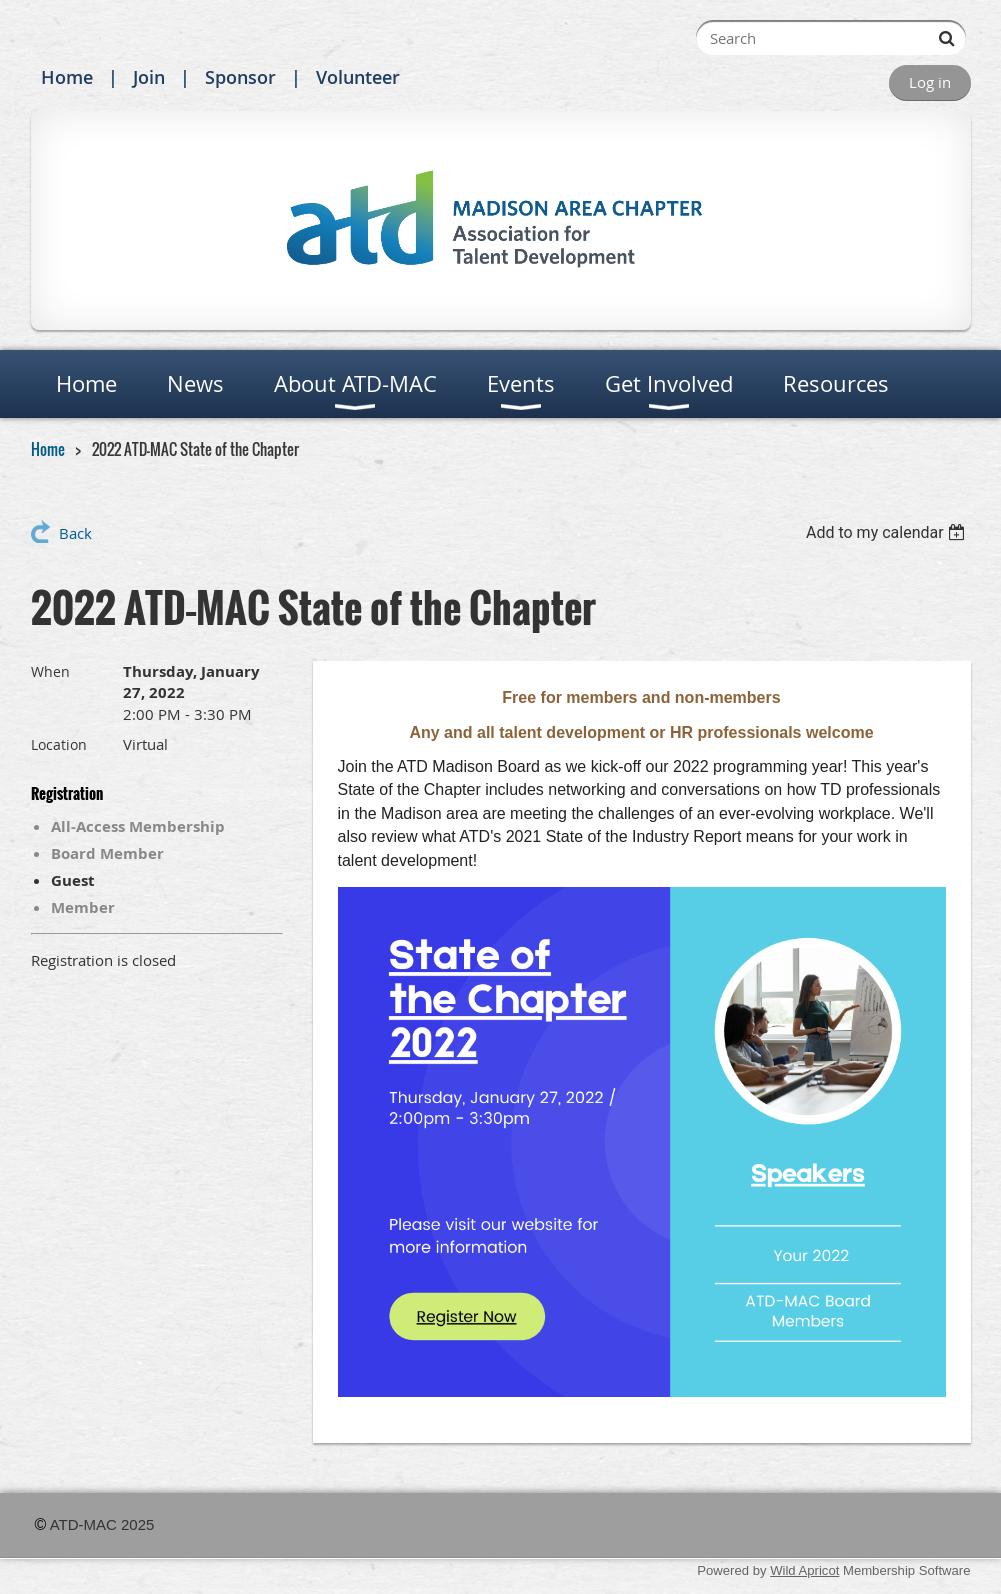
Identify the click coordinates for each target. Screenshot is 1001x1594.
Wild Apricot (804, 1570)
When (50, 671)
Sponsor (240, 77)
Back (75, 533)
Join (149, 77)
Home (67, 77)
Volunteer (358, 77)
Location (59, 744)
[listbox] (888, 532)
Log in (930, 82)
